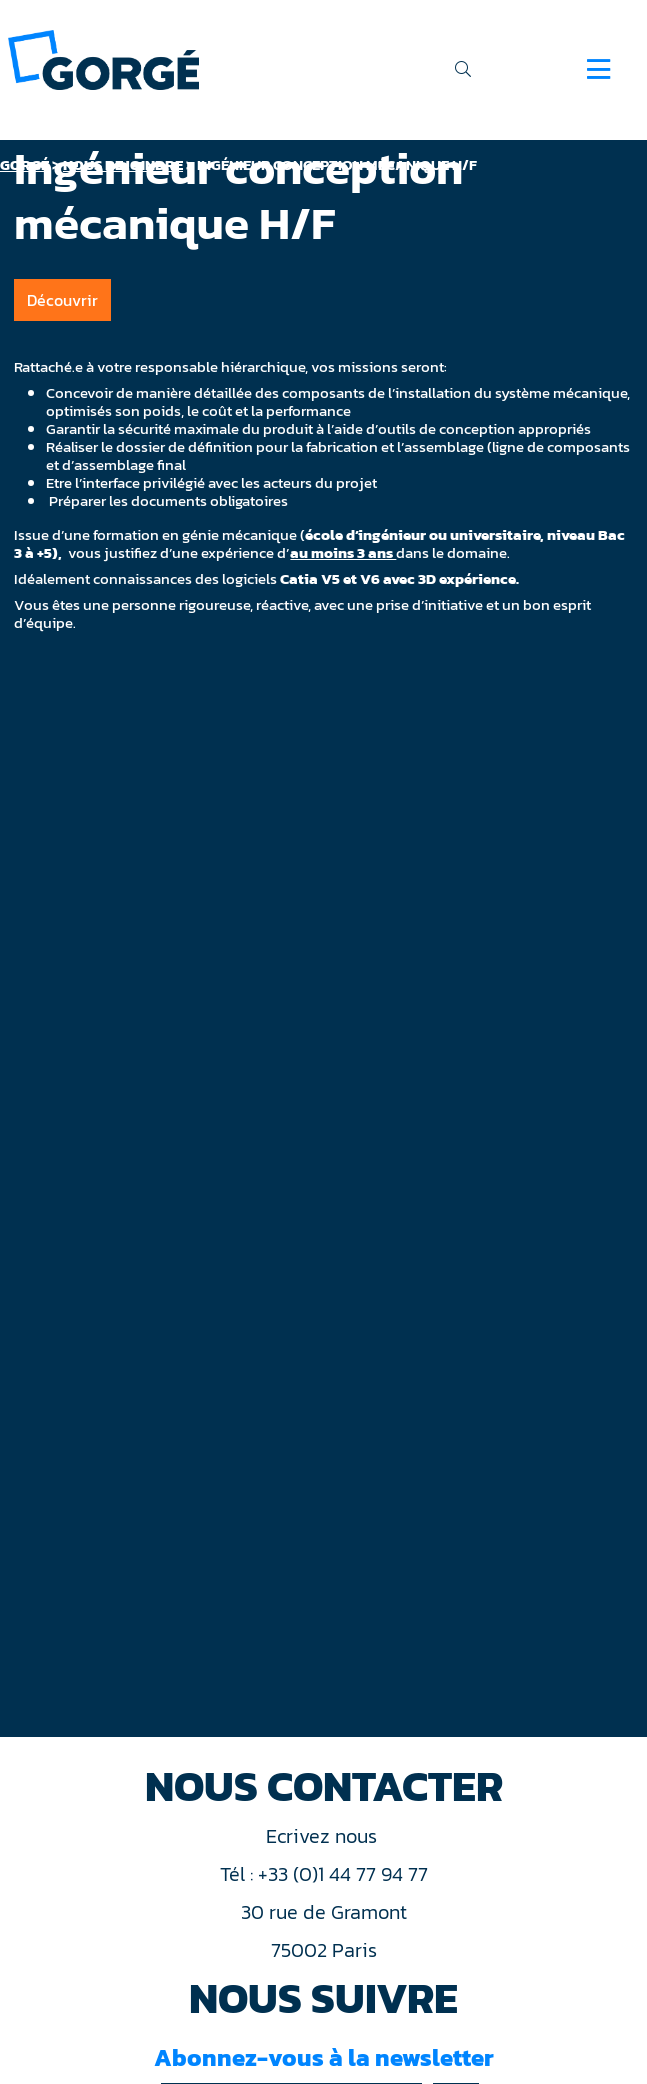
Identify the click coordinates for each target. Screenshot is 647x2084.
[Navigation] (598, 69)
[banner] (103, 58)
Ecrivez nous (324, 1836)
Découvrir (62, 300)
